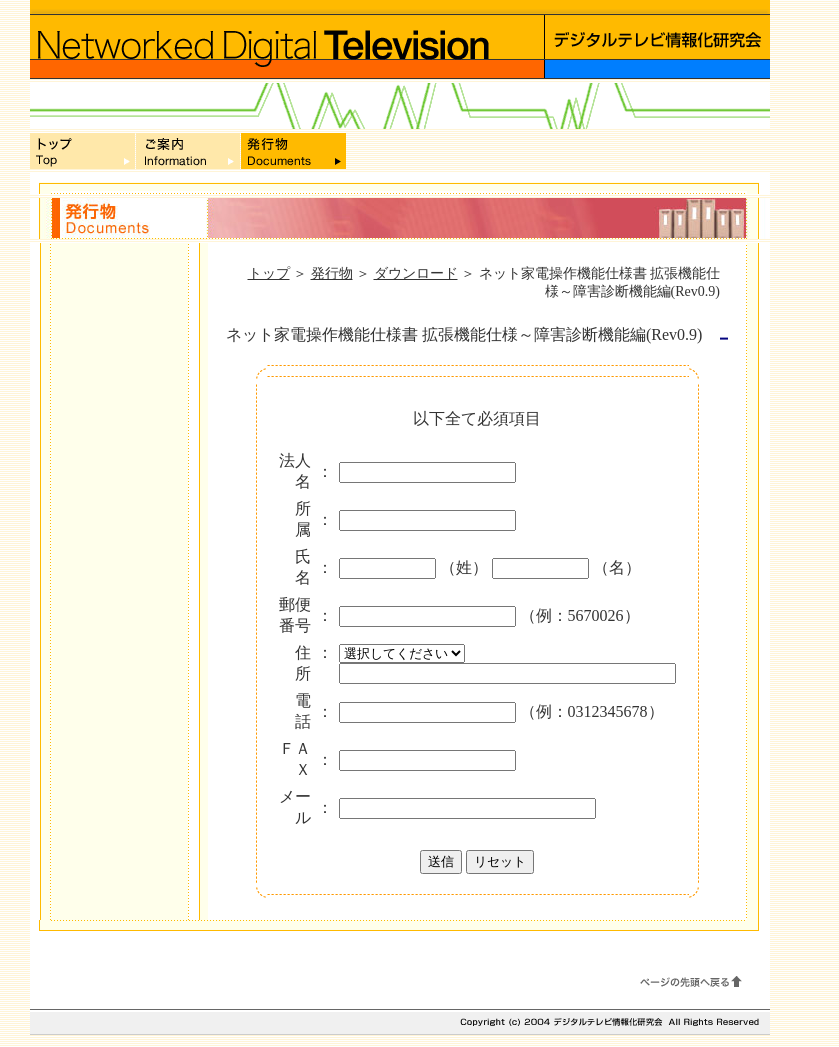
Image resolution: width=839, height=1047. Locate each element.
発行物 (332, 273)
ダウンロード (416, 273)
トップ (269, 273)
